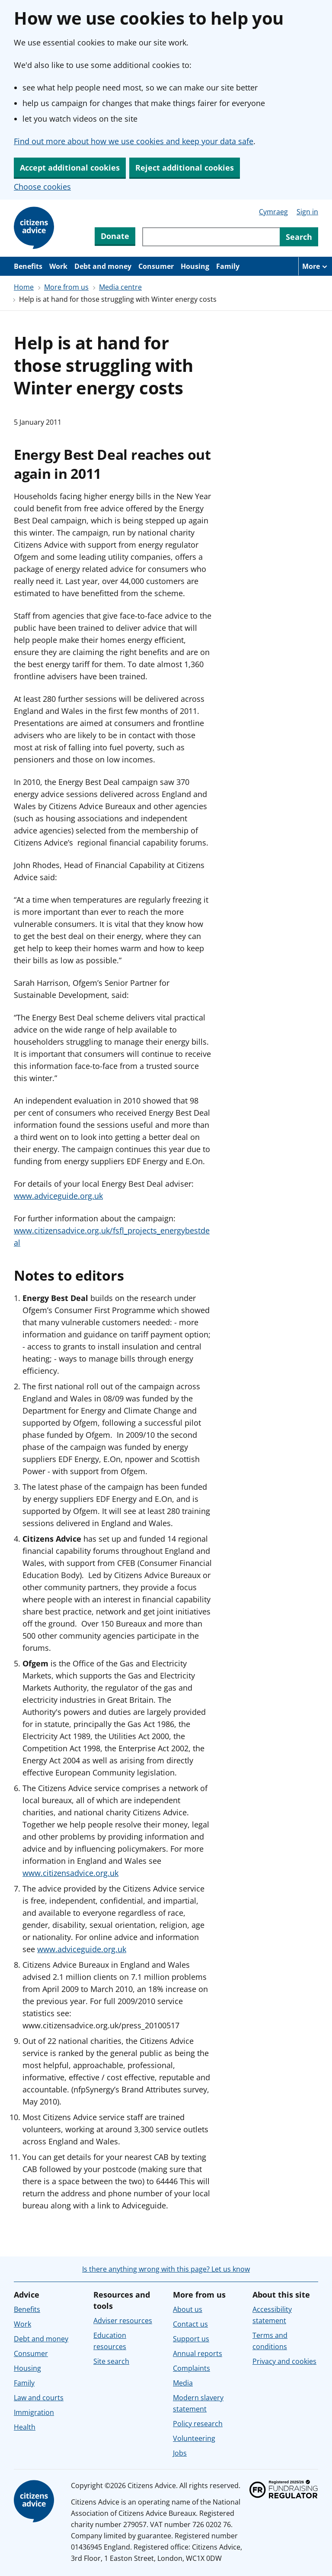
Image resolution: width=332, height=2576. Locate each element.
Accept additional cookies (70, 167)
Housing (195, 266)
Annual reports (197, 2353)
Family (227, 266)
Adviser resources (122, 2320)
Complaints (191, 2368)
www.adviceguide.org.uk (58, 1196)
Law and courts (39, 2397)
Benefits (28, 266)
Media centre (120, 287)
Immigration (34, 2412)
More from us (66, 287)
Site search (111, 2361)
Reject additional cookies (184, 167)
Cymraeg (273, 211)
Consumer (156, 266)
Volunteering (194, 2438)
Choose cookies (42, 186)
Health (24, 2427)
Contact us (190, 2324)
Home (24, 287)
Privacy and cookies (284, 2361)
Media (183, 2383)
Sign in (307, 211)
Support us (191, 2339)
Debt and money (102, 266)
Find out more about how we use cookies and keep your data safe (133, 141)
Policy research (198, 2423)
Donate (115, 236)
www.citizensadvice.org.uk (70, 1873)
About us (187, 2309)
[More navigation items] (315, 266)
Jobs (180, 2453)
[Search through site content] (211, 236)
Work (58, 266)
